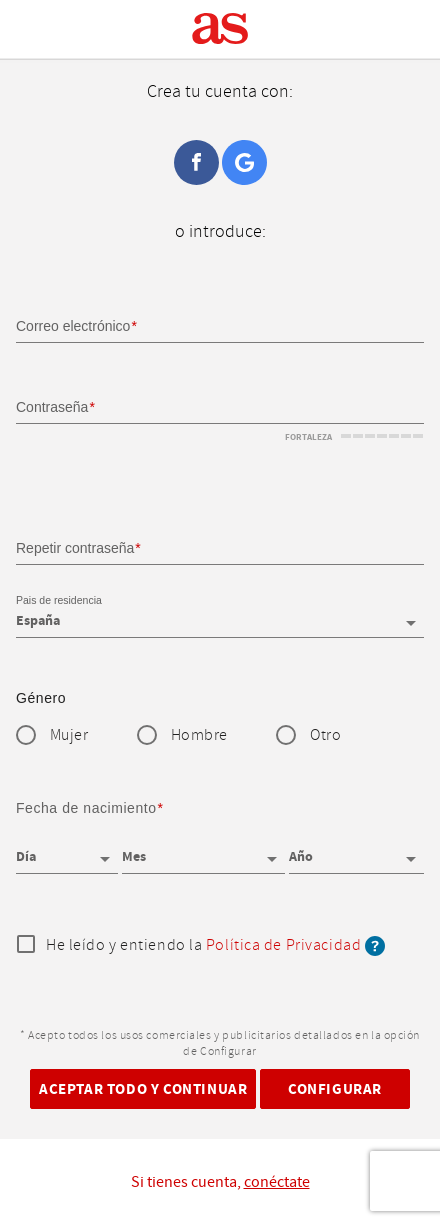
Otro (325, 735)
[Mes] (203, 850)
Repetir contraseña (75, 548)
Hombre (199, 735)
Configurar (335, 1089)
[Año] (356, 850)
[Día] (67, 850)
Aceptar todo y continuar (143, 1089)
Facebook (196, 162)
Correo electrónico (73, 326)
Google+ (244, 162)
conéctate (277, 1182)
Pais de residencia (59, 600)
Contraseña (52, 407)
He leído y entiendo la (215, 946)
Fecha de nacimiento (86, 808)
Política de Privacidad (283, 945)
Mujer (69, 735)
